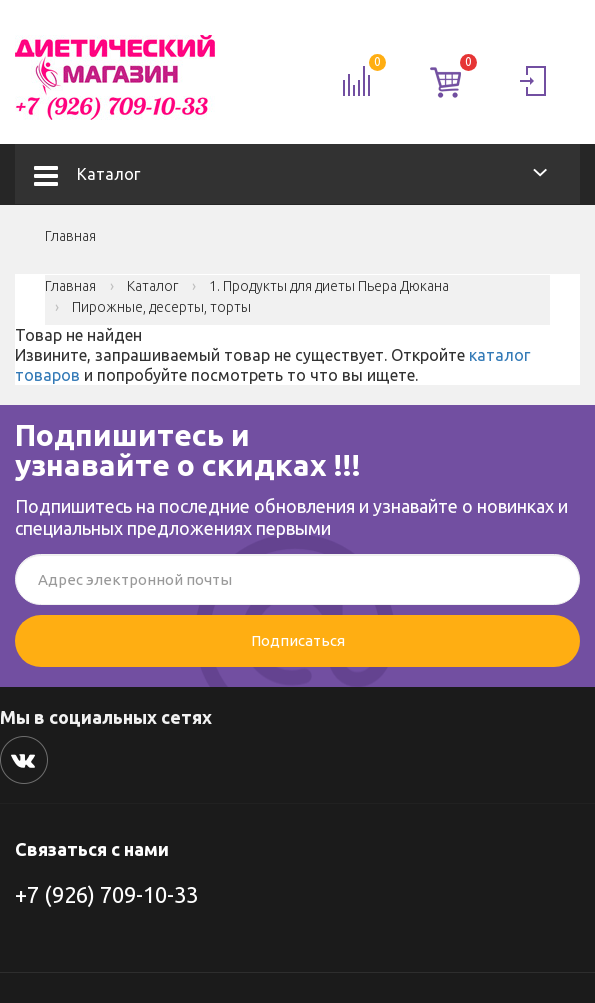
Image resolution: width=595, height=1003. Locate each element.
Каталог (87, 174)
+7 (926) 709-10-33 (106, 894)
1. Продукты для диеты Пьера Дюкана (329, 286)
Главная (70, 236)
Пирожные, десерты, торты (161, 307)
